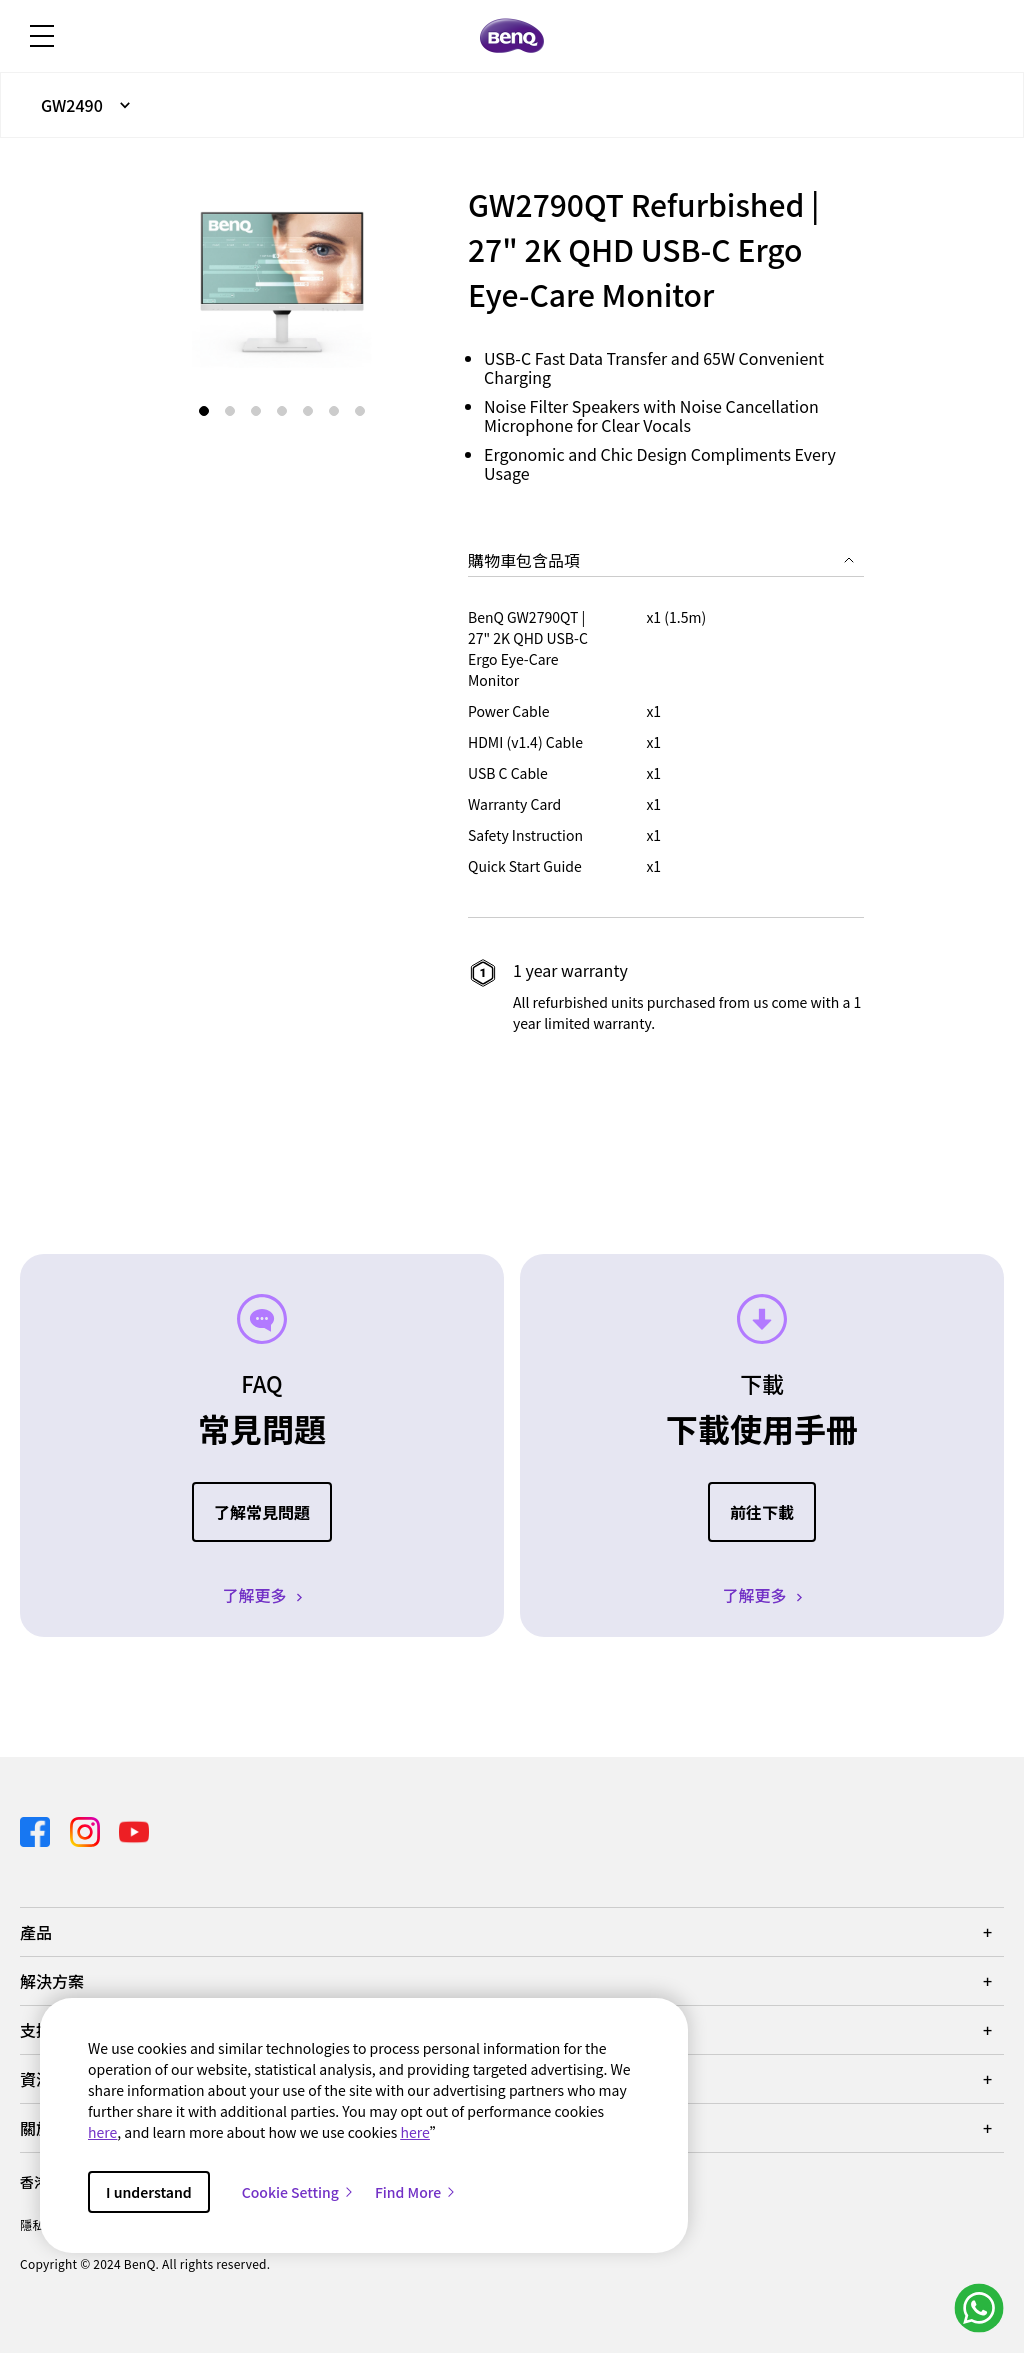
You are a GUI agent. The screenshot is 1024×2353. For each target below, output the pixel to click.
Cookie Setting (298, 2192)
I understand (149, 2192)
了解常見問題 (262, 1512)
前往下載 (762, 1512)
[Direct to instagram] (87, 1829)
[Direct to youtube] (134, 1829)
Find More (416, 2192)
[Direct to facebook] (37, 1829)
